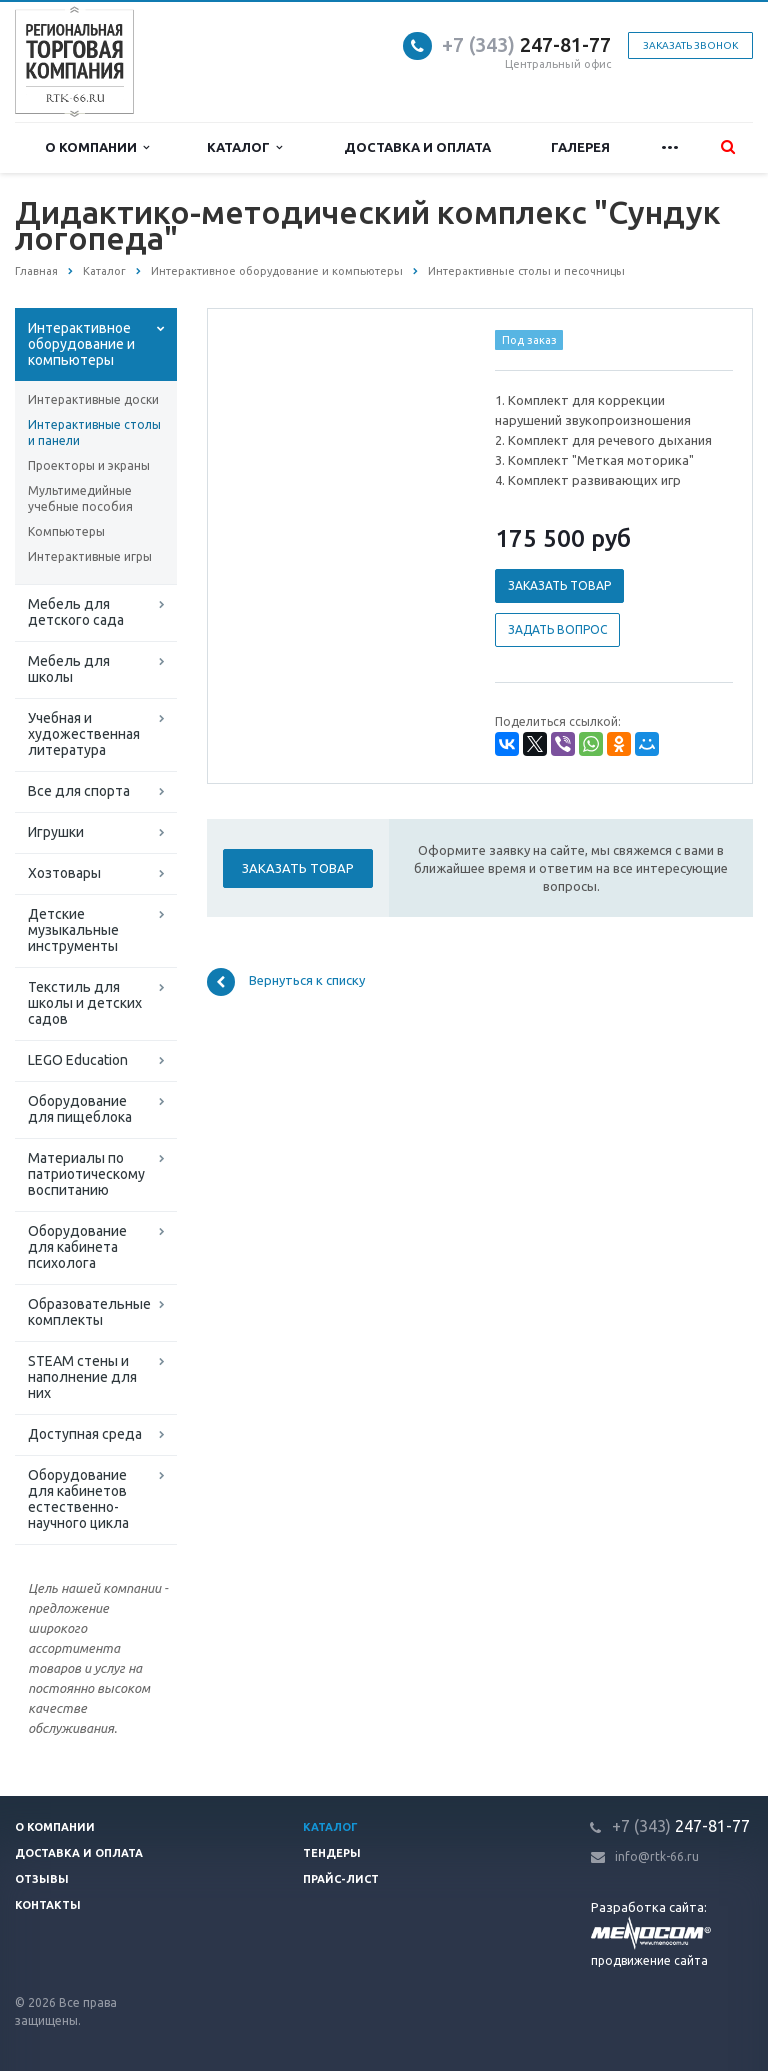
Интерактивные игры (90, 556)
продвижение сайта (649, 1960)
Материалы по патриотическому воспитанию (86, 1174)
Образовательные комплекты (89, 1312)
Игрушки (56, 832)
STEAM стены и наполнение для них (82, 1377)
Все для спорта (79, 791)
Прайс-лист (341, 1879)
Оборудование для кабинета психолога (77, 1247)
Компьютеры (66, 531)
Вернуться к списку (286, 982)
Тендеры (332, 1853)
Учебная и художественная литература (84, 734)
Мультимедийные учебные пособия (80, 498)
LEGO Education (78, 1060)
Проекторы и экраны (89, 465)
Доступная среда (85, 1434)
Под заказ (529, 340)
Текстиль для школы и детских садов (85, 1003)
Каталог (244, 147)
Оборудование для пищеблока (80, 1109)
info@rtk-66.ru (657, 1856)
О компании (97, 147)
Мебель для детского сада (76, 612)
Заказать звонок (690, 45)
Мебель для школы (69, 669)
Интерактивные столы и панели (94, 432)
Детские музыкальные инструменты (73, 930)
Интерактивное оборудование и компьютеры (81, 344)
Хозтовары (64, 873)
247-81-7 (521, 44)
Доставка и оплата (417, 147)
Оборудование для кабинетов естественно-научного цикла (78, 1499)
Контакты (48, 1905)
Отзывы (42, 1879)
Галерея (580, 147)
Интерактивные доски (93, 399)
